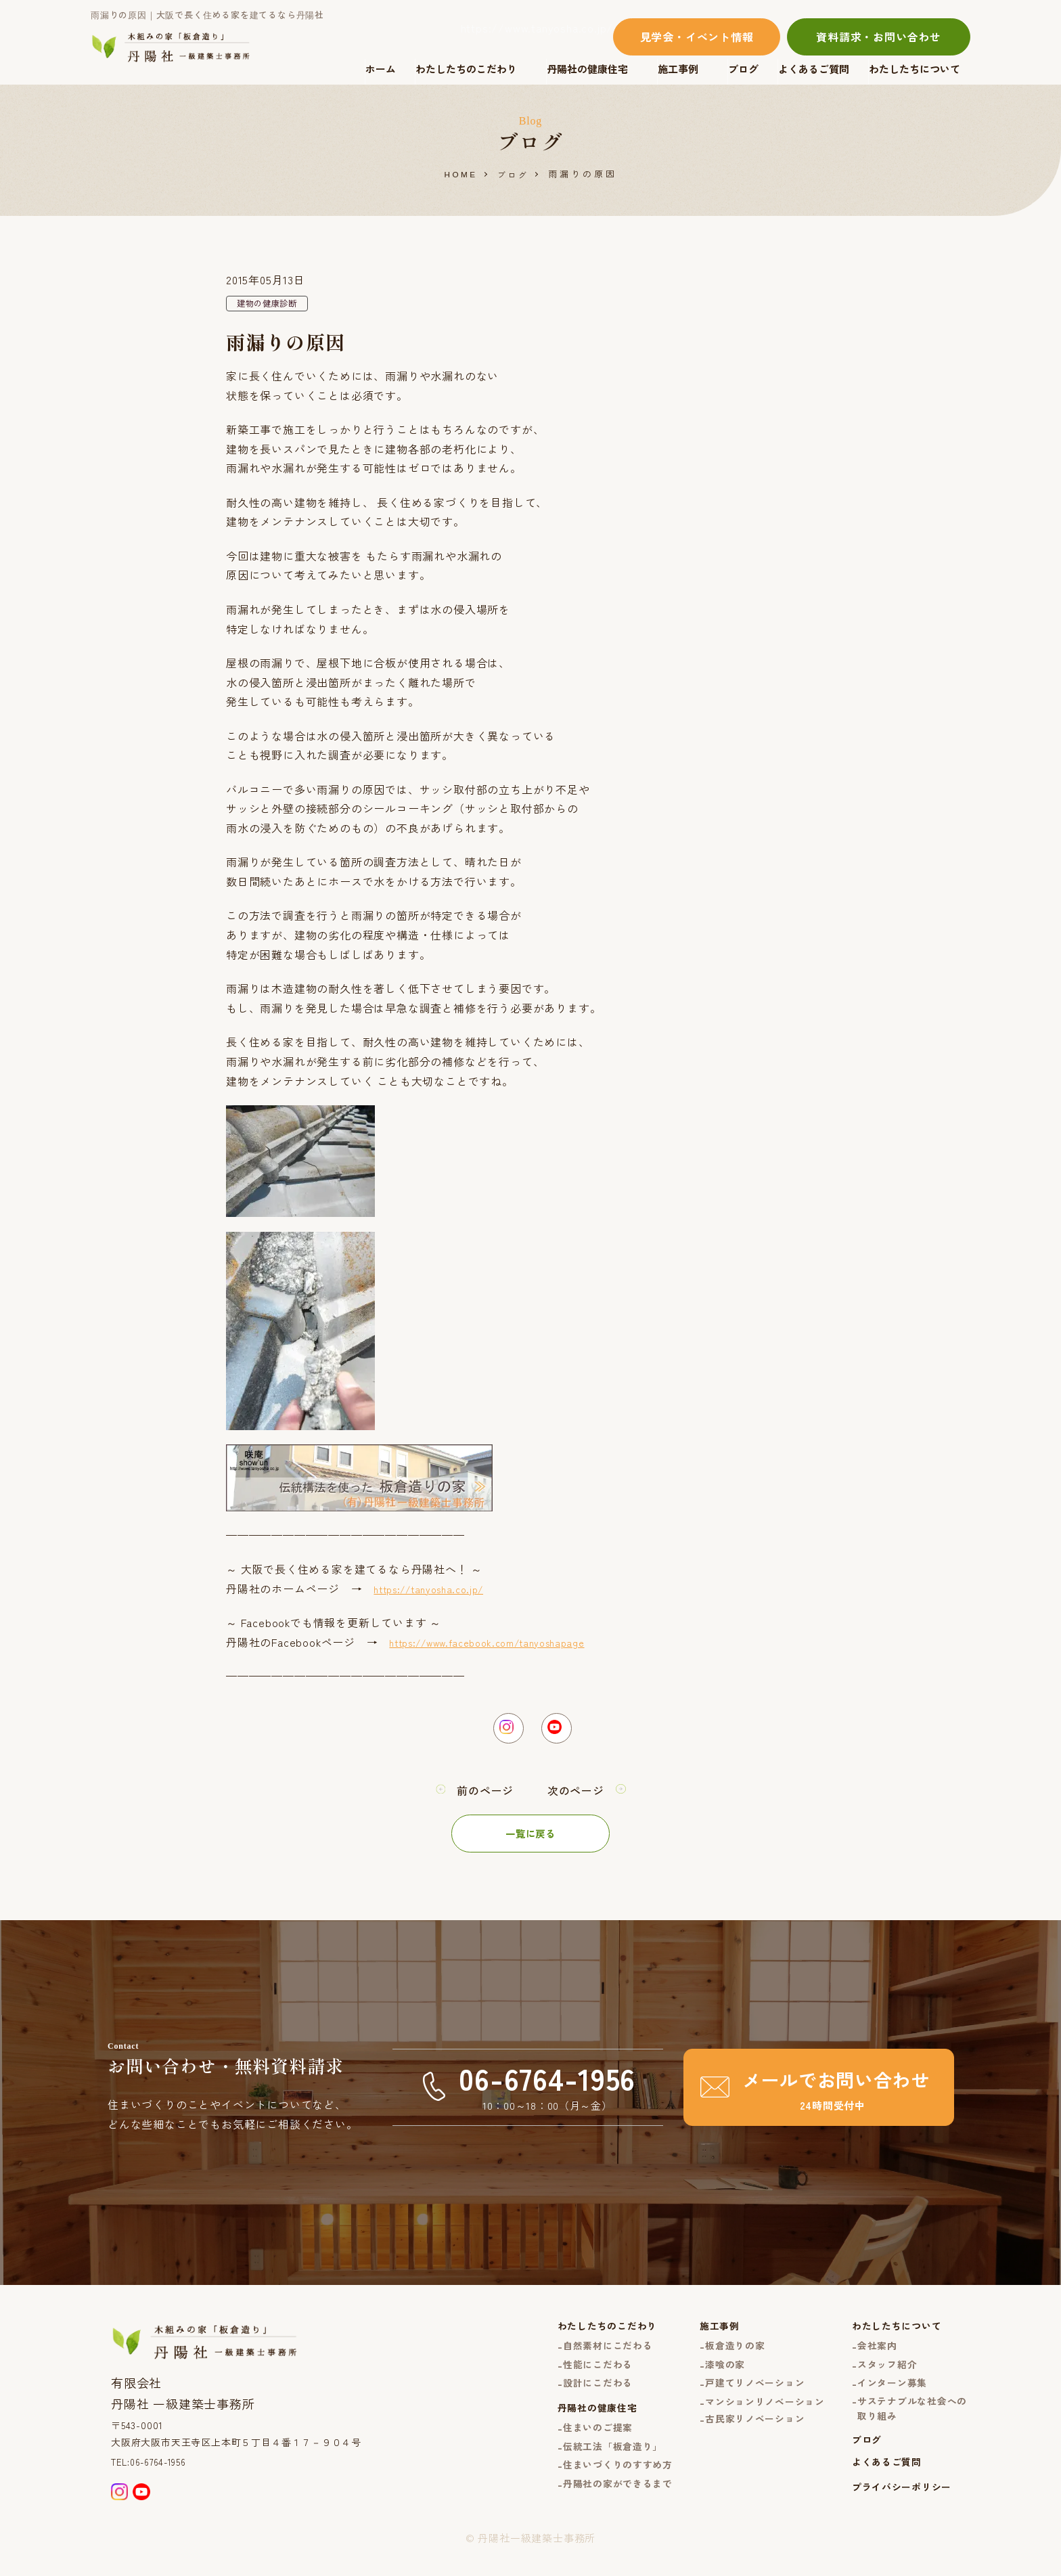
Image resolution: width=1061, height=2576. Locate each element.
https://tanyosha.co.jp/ (436, 1590)
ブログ (743, 69)
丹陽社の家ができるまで (596, 2509)
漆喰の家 (709, 2377)
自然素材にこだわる (585, 2357)
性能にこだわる (574, 2377)
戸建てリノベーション (741, 2398)
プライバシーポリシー (896, 2513)
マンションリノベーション (752, 2418)
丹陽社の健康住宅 (587, 69)
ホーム (380, 69)
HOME (459, 174)
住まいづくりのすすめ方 (596, 2489)
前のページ (482, 1799)
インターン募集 (886, 2398)
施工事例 (678, 69)
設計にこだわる (574, 2398)
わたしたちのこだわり (466, 69)
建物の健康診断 (272, 304)
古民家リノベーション (741, 2437)
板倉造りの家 (720, 2357)
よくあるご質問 (813, 69)
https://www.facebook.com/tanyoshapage (501, 1643)
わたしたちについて (914, 69)
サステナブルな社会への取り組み (908, 2426)
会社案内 (870, 2357)
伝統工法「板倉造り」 (590, 2469)
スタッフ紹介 (881, 2377)
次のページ (579, 1799)
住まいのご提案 (574, 2448)
